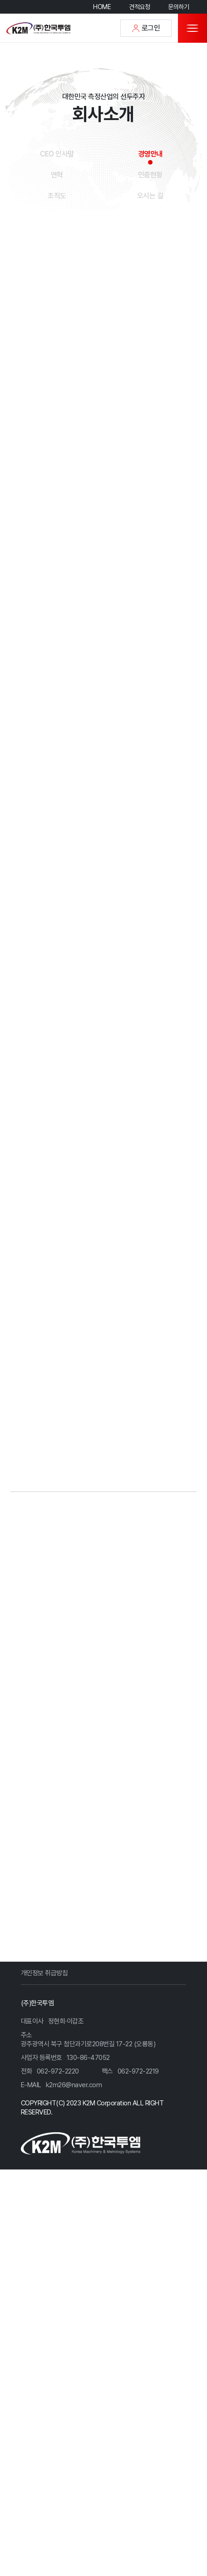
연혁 (57, 175)
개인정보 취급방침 (44, 2172)
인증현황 (150, 175)
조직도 (57, 195)
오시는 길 (150, 195)
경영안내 (150, 154)
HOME (102, 6)
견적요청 (139, 6)
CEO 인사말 (57, 154)
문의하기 (178, 6)
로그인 (146, 28)
